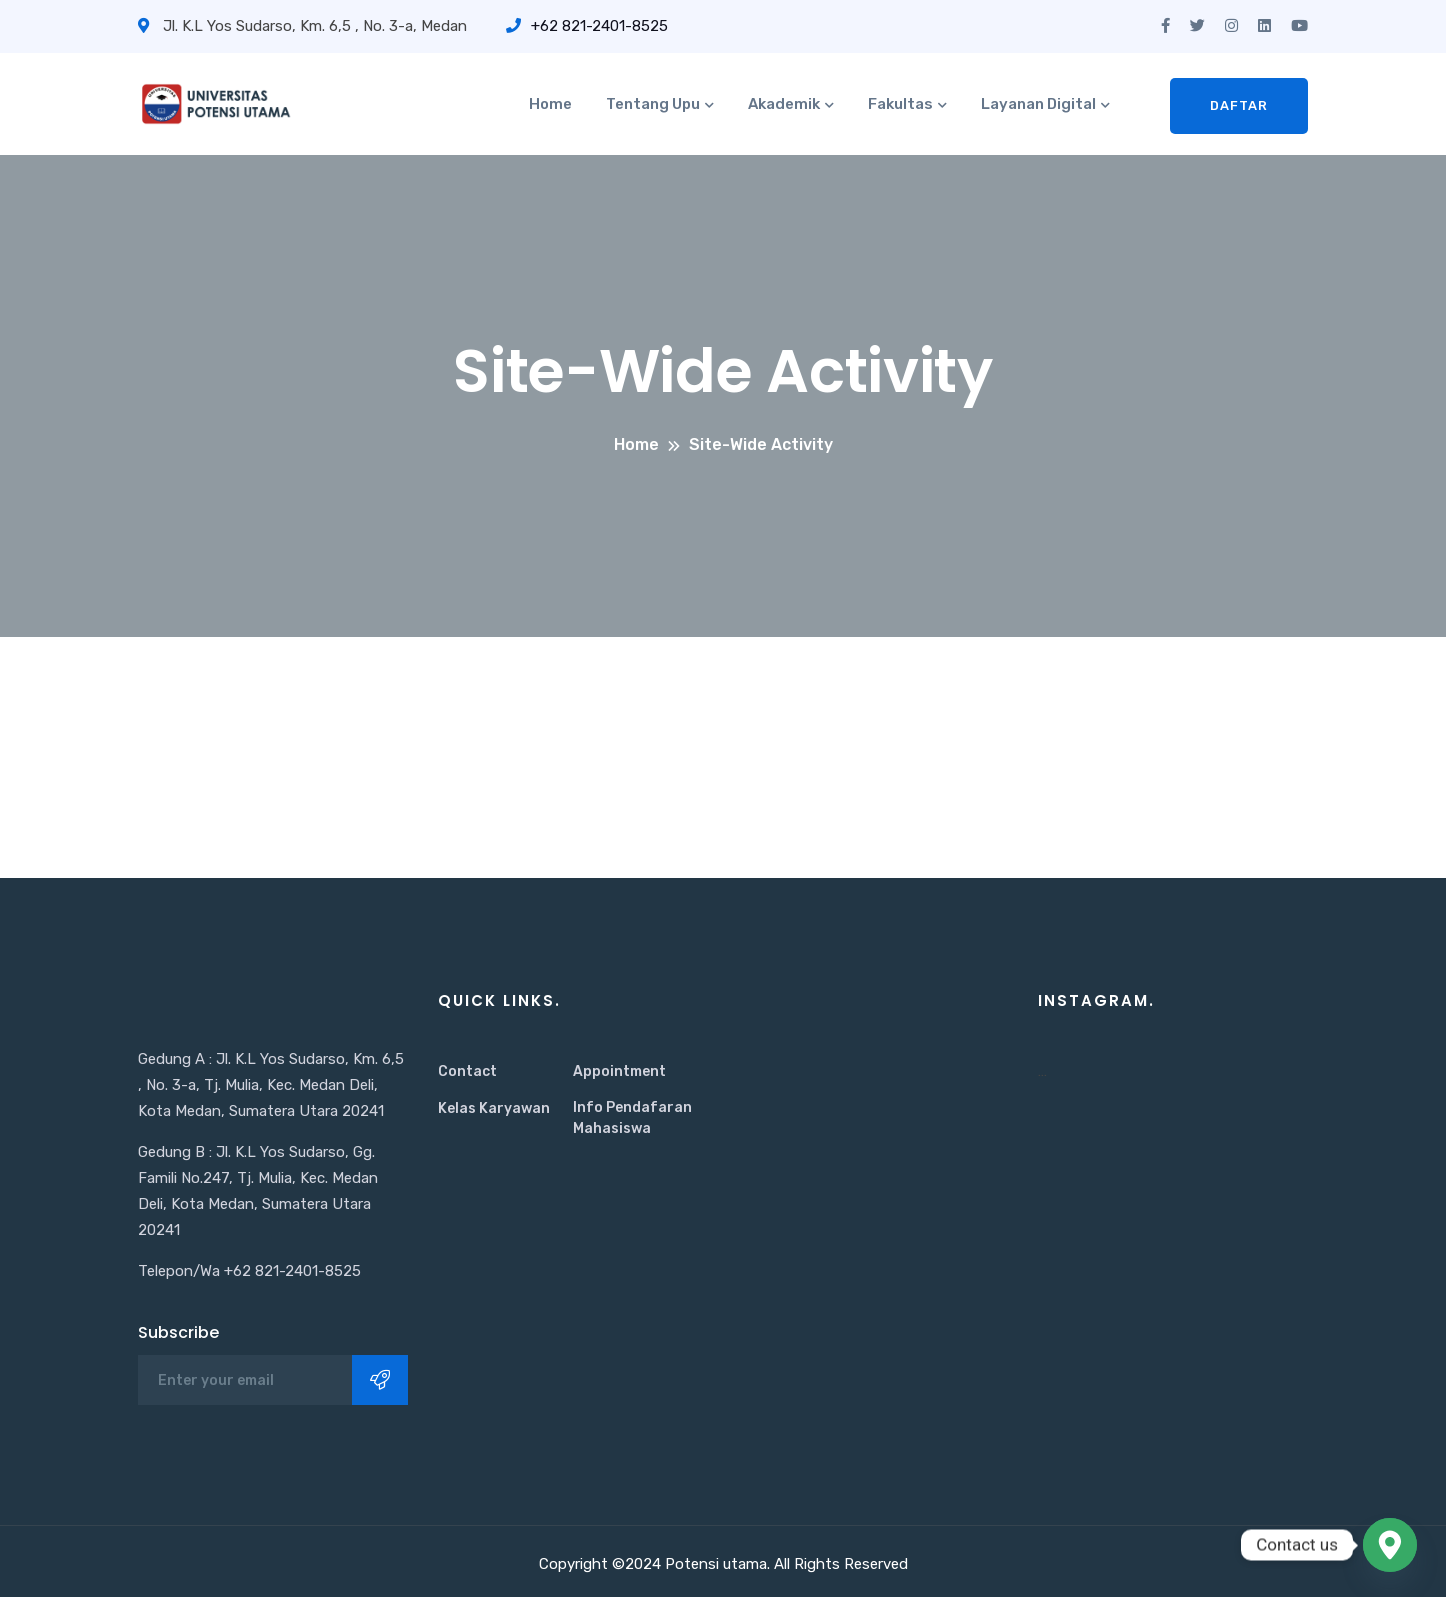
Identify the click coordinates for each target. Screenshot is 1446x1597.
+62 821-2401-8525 (587, 26)
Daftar (1239, 105)
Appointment (619, 1071)
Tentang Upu (653, 104)
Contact (467, 1071)
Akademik (784, 104)
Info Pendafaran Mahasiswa (632, 1118)
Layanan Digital (1038, 104)
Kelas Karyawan (494, 1108)
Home (550, 104)
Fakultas (900, 104)
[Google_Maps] (1390, 1545)
